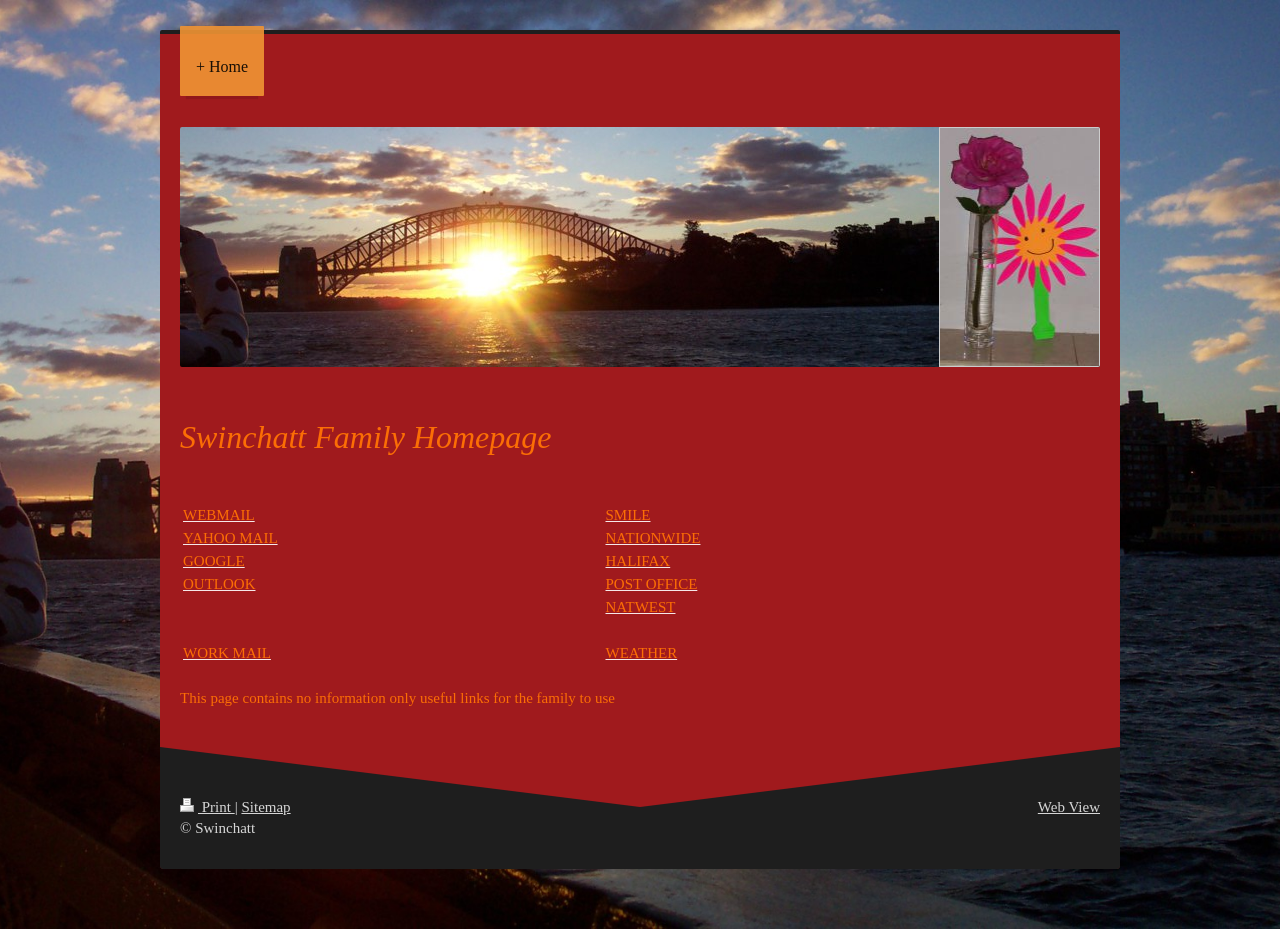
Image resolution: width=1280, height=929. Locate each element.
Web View (1069, 807)
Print (207, 807)
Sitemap (265, 807)
